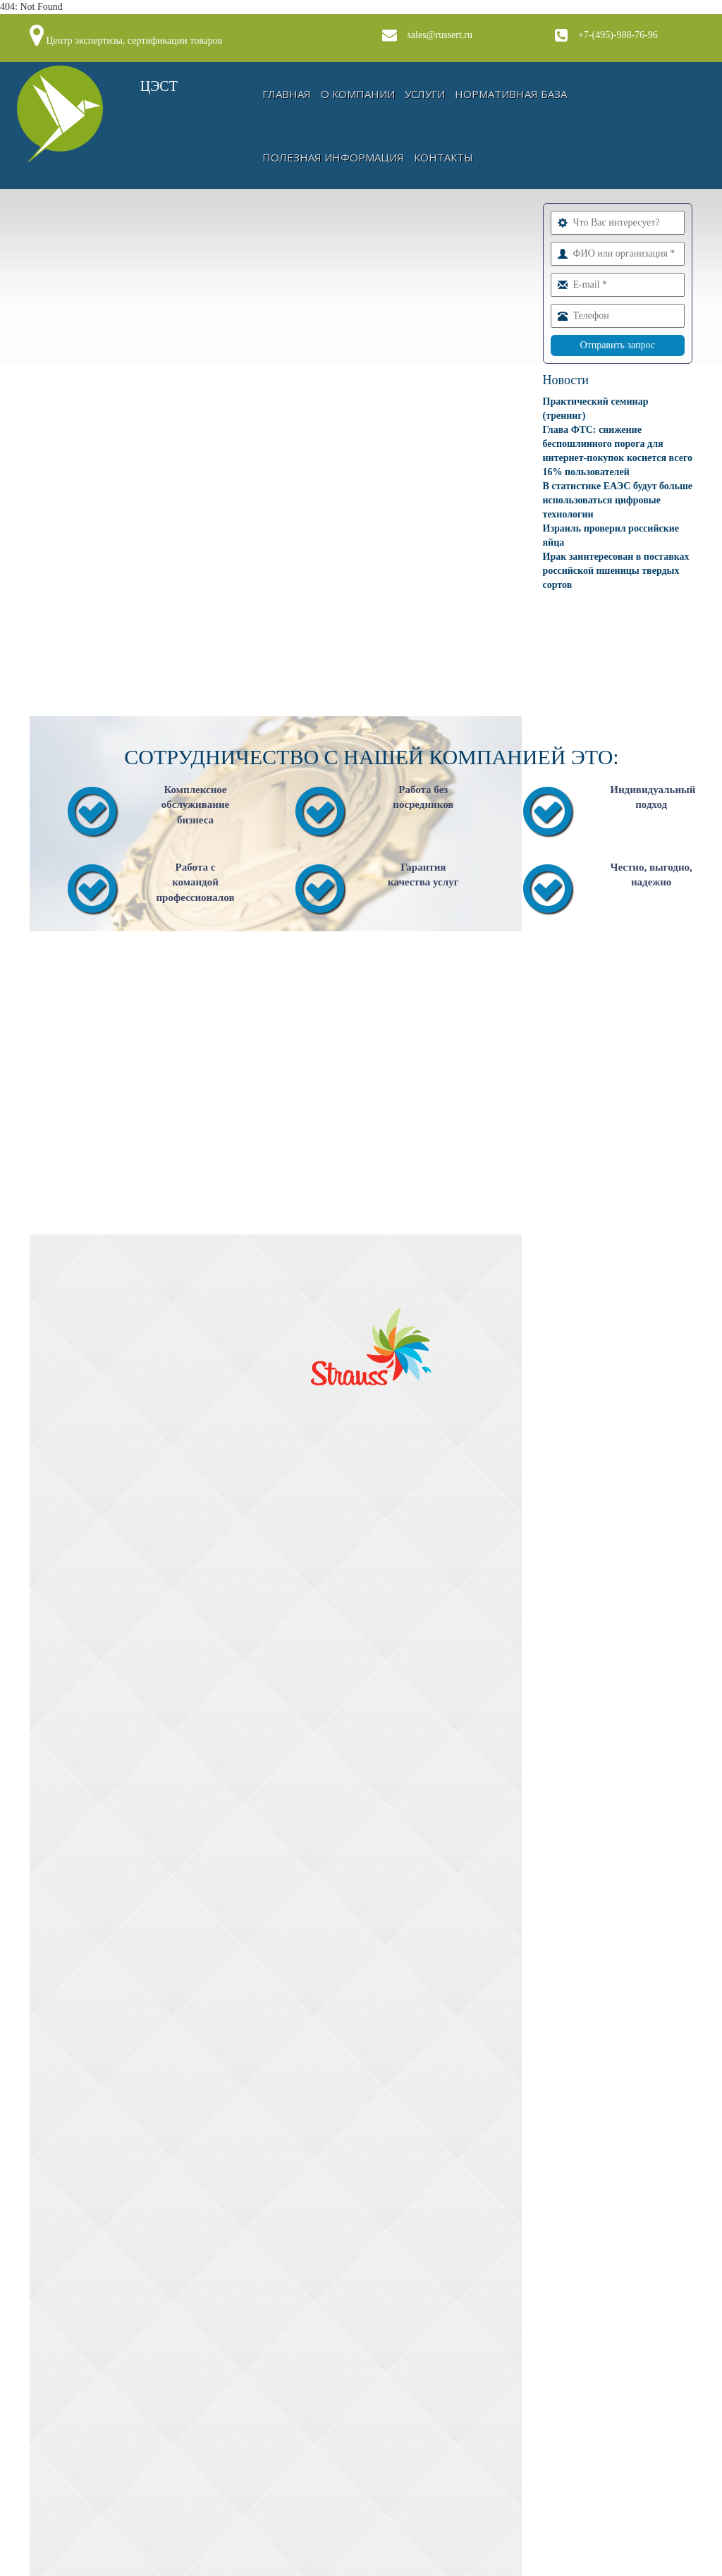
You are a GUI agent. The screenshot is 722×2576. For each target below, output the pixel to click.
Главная (286, 94)
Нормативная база (511, 94)
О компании (358, 94)
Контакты (443, 157)
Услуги (425, 94)
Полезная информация (333, 157)
